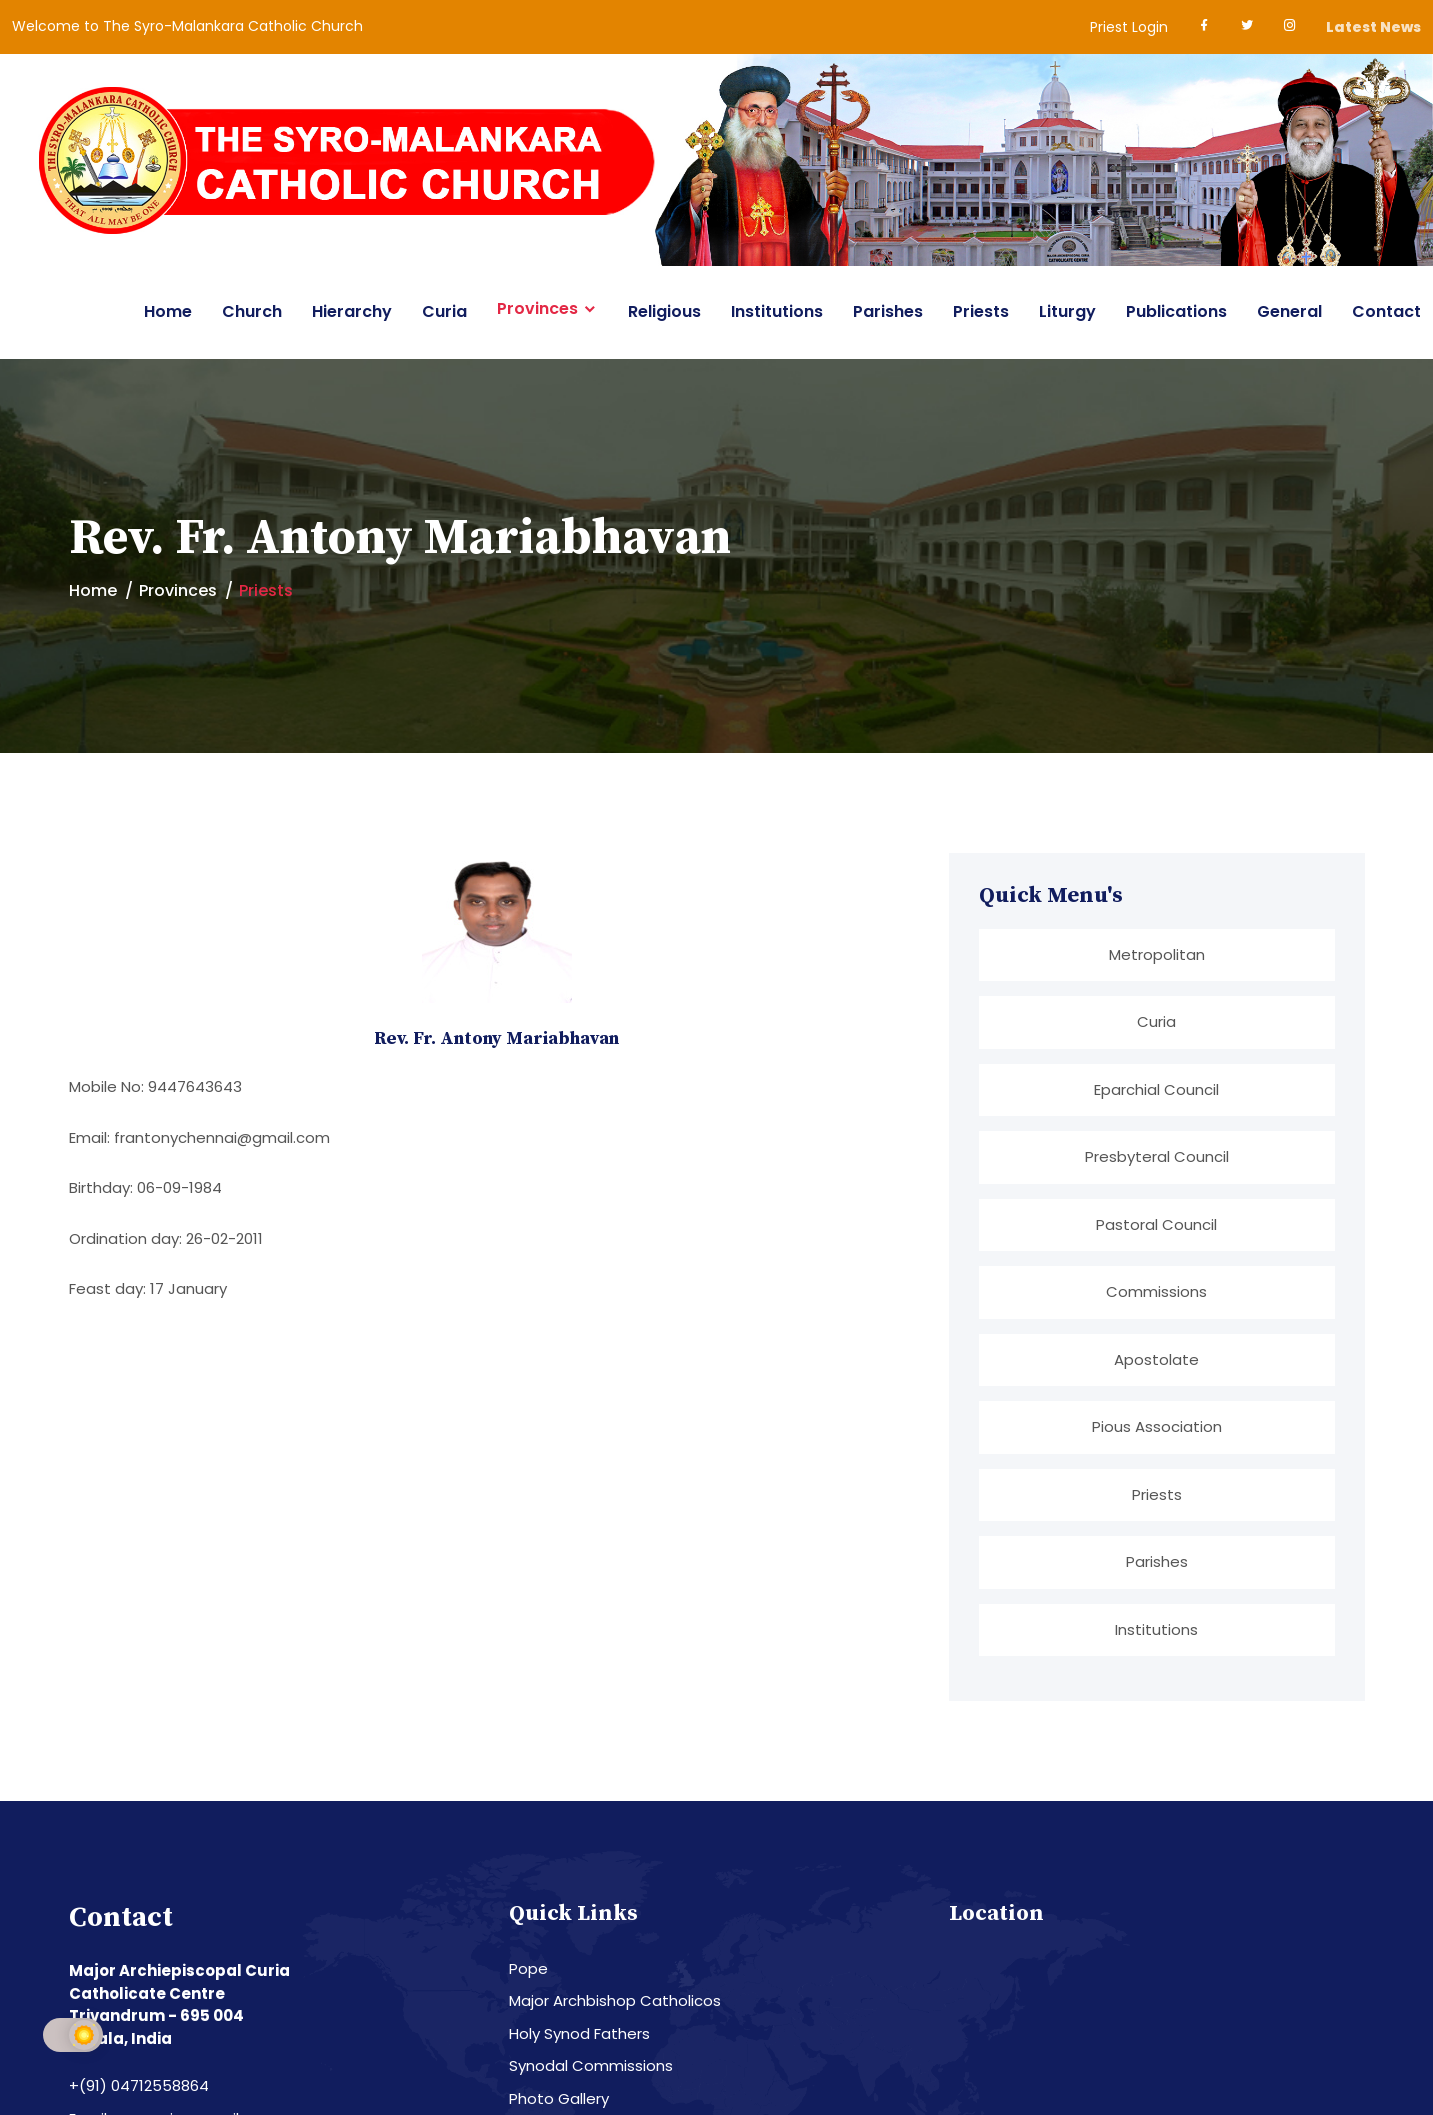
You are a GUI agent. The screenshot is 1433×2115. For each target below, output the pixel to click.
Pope (528, 1965)
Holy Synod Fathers (579, 2030)
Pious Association (1157, 1424)
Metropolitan (1157, 954)
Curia (444, 311)
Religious (664, 311)
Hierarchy (352, 311)
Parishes (888, 311)
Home (168, 311)
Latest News (1373, 27)
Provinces (537, 309)
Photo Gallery (559, 2095)
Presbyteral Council (1157, 1155)
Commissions (1156, 1290)
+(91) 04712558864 (139, 2082)
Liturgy (1067, 311)
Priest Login (1129, 27)
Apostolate (1156, 1357)
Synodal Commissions (591, 2062)
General (1289, 311)
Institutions (777, 311)
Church (252, 311)
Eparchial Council (1156, 1088)
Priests (981, 311)
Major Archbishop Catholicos (615, 1997)
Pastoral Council (1156, 1223)
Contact (1386, 311)
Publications (1176, 311)
